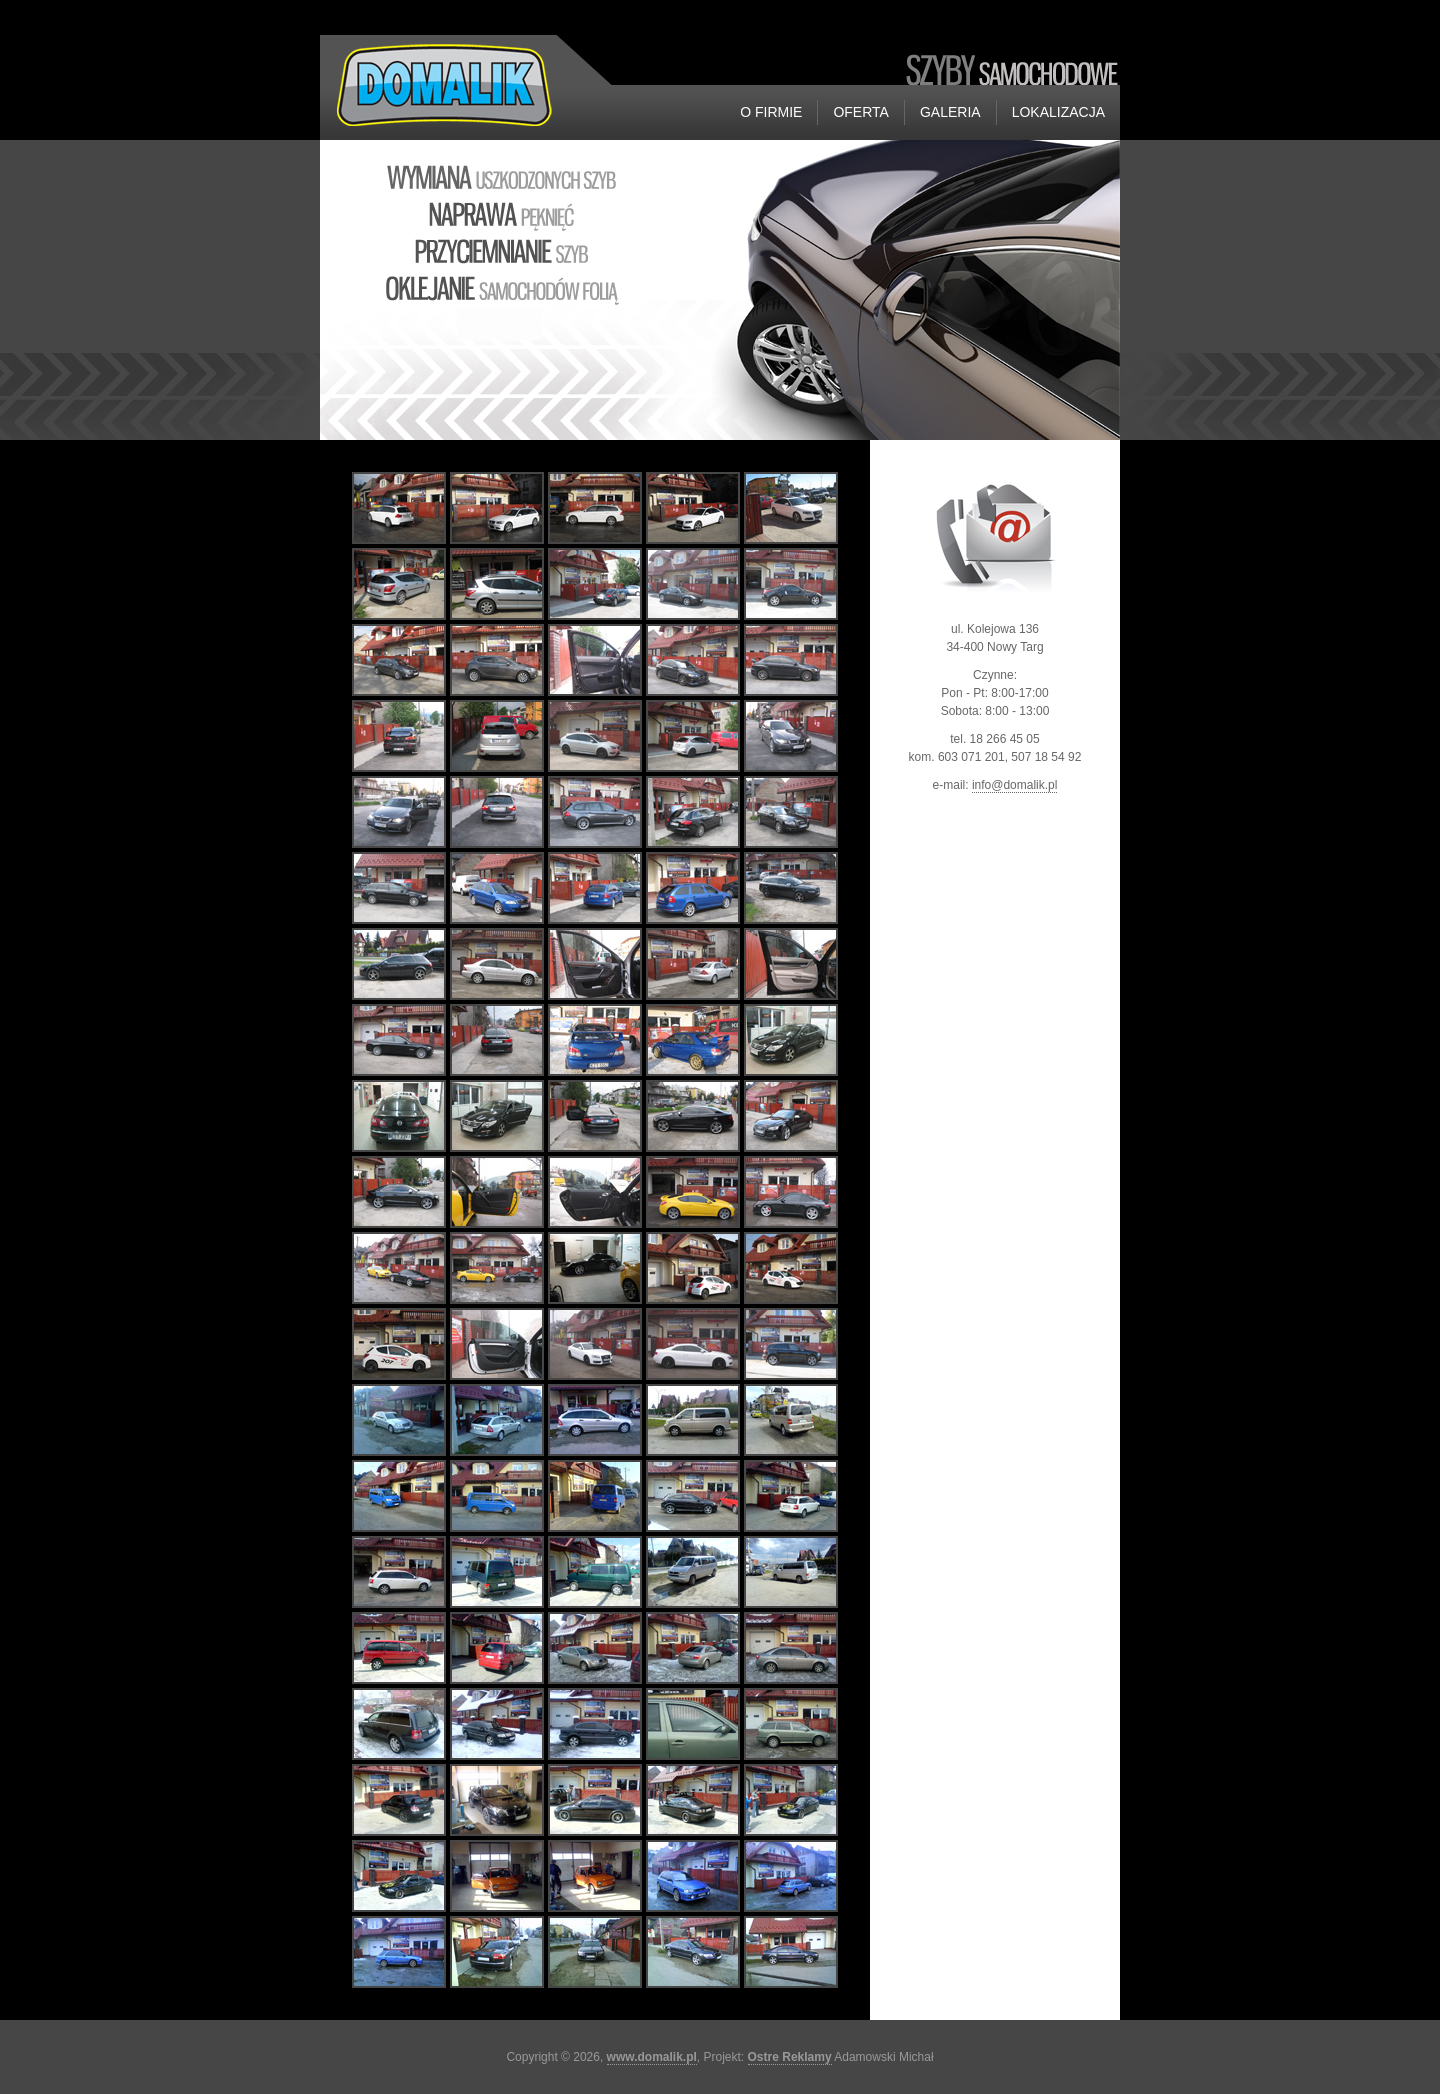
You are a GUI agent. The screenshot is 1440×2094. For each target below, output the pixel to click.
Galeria (950, 112)
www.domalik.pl (652, 2057)
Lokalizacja (1058, 112)
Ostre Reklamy (790, 2057)
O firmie (771, 112)
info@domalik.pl (1015, 785)
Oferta (861, 112)
